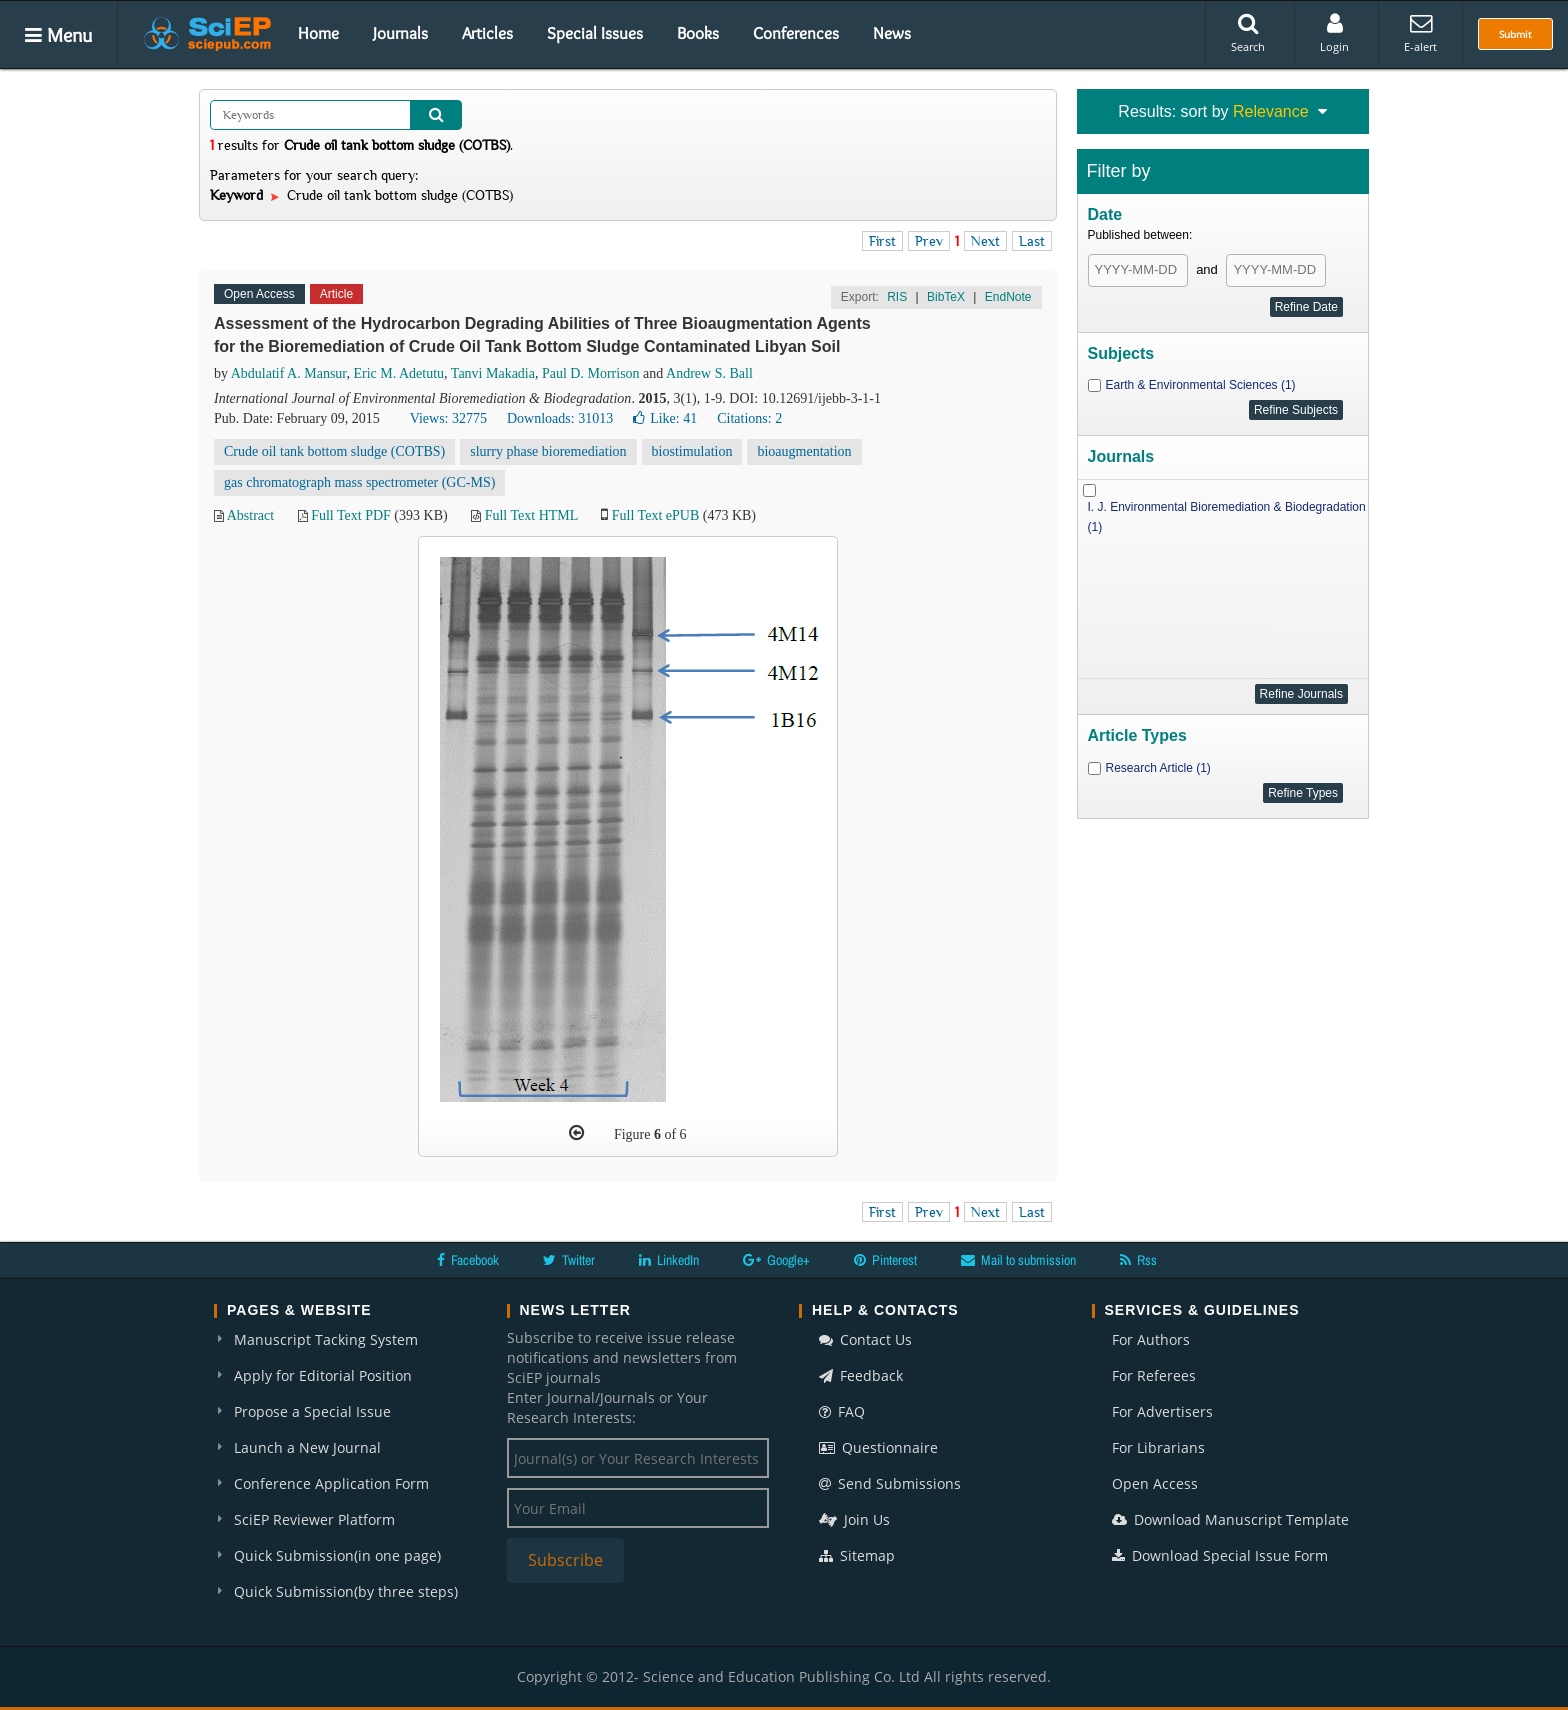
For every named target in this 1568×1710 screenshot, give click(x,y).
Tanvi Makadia (493, 373)
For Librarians (1158, 1447)
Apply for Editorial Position (323, 1375)
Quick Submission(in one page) (337, 1555)
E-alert (1420, 33)
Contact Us (865, 1339)
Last (1032, 241)
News (892, 33)
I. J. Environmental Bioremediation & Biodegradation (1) (1227, 517)
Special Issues (595, 33)
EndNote (1008, 297)
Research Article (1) (1158, 768)
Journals (400, 33)
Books (698, 33)
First (882, 241)
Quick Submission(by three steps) (346, 1591)
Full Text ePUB (655, 515)
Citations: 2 (749, 418)
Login (1334, 33)
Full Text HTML (531, 515)
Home (318, 33)
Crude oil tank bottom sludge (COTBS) (334, 451)
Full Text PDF (351, 515)
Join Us (854, 1519)
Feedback (861, 1375)
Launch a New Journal (307, 1447)
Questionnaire (878, 1447)
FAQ (842, 1411)
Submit (1515, 34)
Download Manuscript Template (1230, 1519)
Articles (487, 33)
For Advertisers (1162, 1411)
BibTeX (946, 297)
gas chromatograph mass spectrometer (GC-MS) (359, 482)
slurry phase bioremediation (548, 451)
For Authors (1151, 1339)
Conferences (796, 33)
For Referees (1154, 1375)
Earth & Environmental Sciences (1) (1201, 385)
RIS (897, 297)
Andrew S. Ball (709, 373)
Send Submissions (890, 1483)
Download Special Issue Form (1220, 1555)
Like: (665, 418)
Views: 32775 (448, 418)
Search (1248, 33)
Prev (929, 241)
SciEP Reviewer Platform (314, 1519)
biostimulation (692, 451)
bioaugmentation (804, 451)
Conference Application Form (331, 1483)
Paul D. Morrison (591, 373)
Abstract (250, 515)
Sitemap (857, 1555)
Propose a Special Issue (312, 1411)
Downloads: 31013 (560, 418)
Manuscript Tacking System (326, 1339)
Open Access (1155, 1483)
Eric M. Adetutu (398, 373)
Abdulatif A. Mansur (289, 373)
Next (985, 241)
